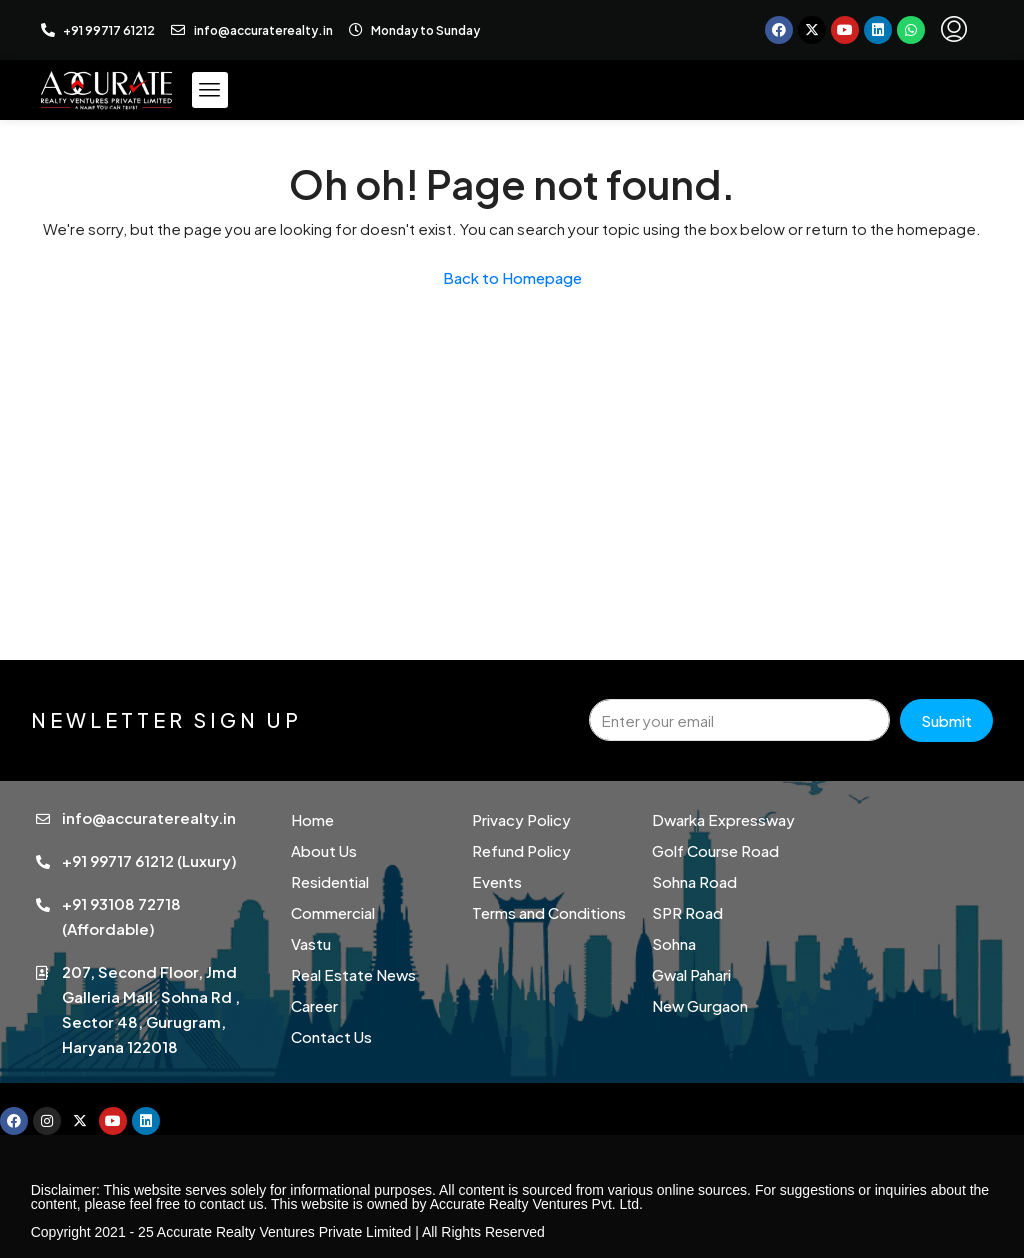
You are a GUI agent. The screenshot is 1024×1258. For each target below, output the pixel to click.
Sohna (674, 943)
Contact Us (331, 1036)
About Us (324, 850)
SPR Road (687, 912)
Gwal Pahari (691, 974)
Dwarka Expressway (723, 819)
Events (497, 881)
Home (312, 819)
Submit (946, 720)
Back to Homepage (512, 277)
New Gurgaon (700, 1005)
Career (314, 1005)
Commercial (333, 912)
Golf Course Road (715, 850)
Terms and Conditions (549, 912)
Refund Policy (521, 850)
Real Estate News (353, 974)
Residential (330, 881)
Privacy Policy (521, 819)
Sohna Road (694, 881)
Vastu (311, 943)
